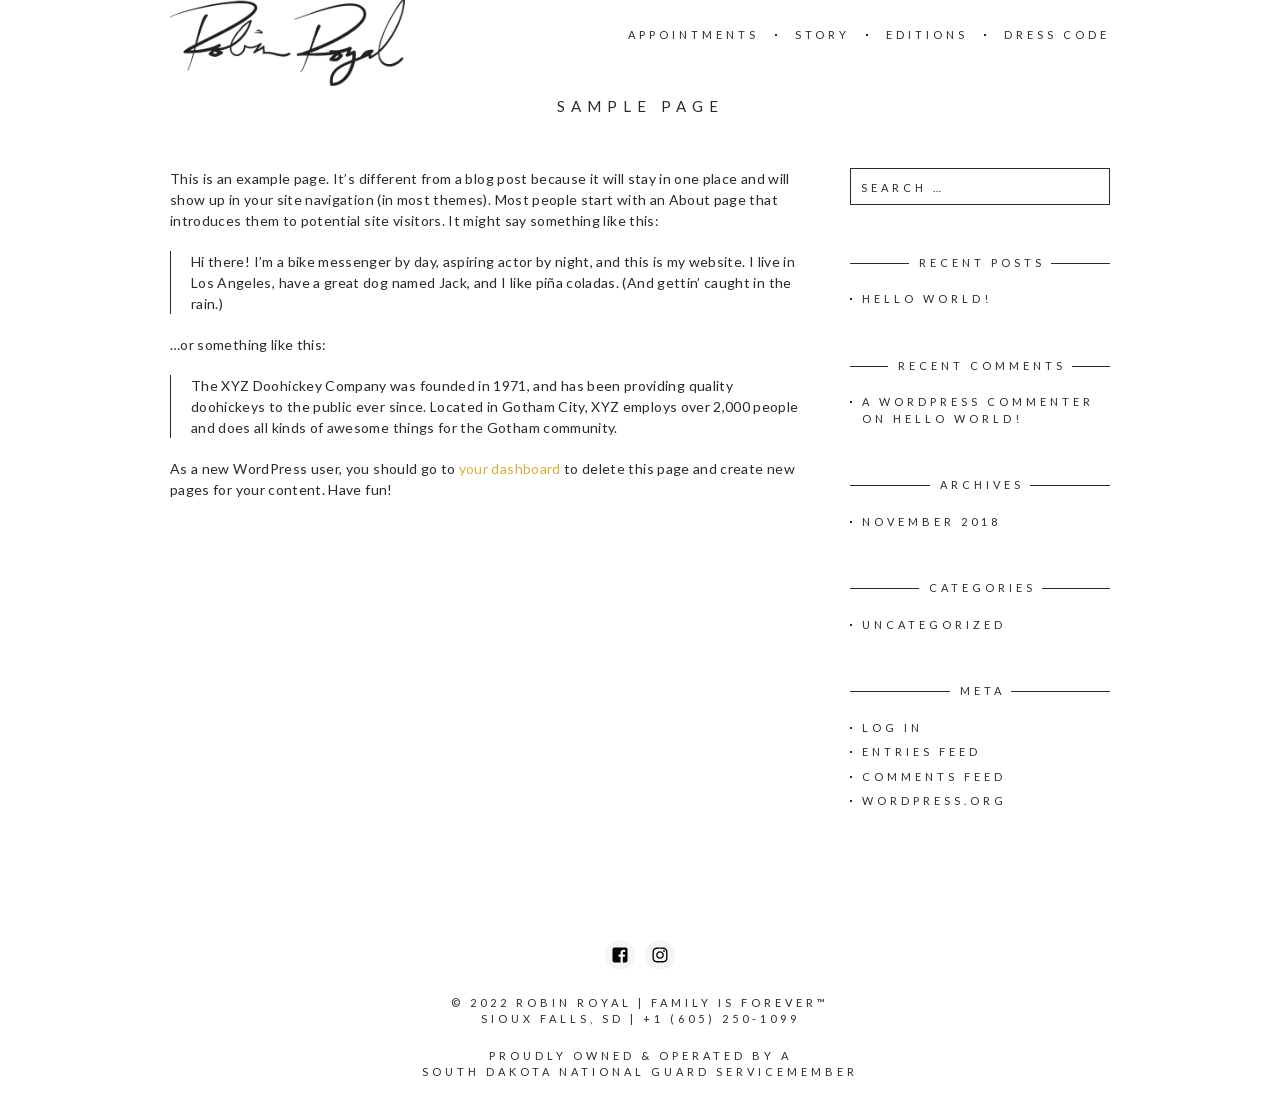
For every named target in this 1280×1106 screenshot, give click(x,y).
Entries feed (921, 751)
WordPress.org (934, 800)
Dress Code (1057, 34)
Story (822, 34)
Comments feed (934, 776)
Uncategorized (934, 624)
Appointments (693, 34)
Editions (927, 34)
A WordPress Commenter (978, 401)
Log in (892, 727)
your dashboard (510, 468)
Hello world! (927, 298)
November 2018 (931, 521)
